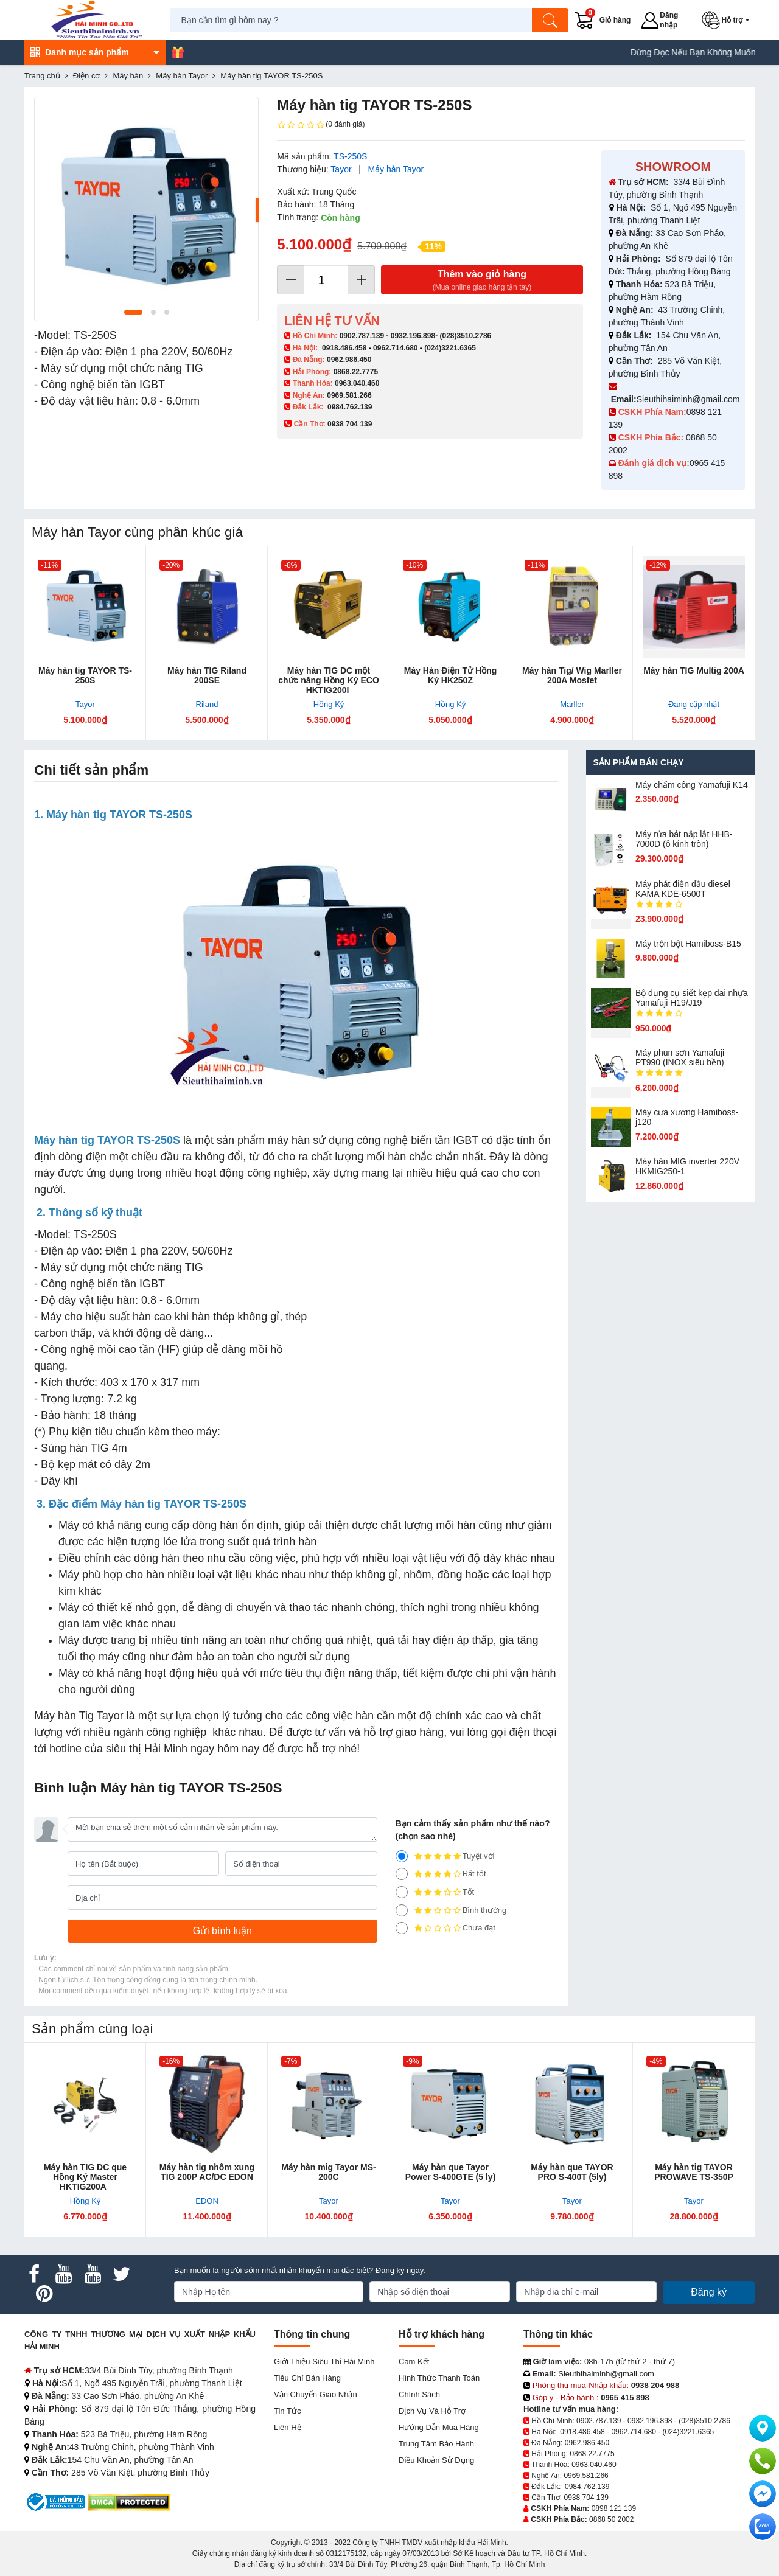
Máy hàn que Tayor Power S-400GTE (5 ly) (450, 2172)
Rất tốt (441, 1874)
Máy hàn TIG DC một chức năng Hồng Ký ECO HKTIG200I (328, 680)
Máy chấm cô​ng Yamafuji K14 (691, 785)
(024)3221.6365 (450, 348)
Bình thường (451, 1910)
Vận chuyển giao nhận (315, 2394)
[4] (402, 1874)
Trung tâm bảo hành (436, 2443)
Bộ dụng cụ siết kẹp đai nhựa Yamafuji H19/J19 (691, 998)
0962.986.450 (349, 359)
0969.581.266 (349, 395)
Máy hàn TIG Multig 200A (693, 670)
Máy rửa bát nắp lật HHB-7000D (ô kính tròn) (684, 839)
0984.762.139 (349, 407)
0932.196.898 (413, 336)
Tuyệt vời (445, 1856)
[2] (402, 1910)
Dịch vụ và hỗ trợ (432, 2410)
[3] (402, 1892)
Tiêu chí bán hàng (307, 2378)
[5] (402, 1856)
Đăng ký (709, 2292)
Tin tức (287, 2410)
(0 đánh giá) (321, 124)
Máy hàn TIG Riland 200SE (206, 675)
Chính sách (419, 2394)
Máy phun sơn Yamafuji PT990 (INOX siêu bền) (679, 1057)
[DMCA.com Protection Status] (129, 2501)
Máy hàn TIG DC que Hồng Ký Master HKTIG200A (85, 2176)
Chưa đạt (445, 1928)
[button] (728, 20)
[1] (402, 1928)
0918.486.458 (344, 348)
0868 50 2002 (611, 2519)
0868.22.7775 (356, 371)
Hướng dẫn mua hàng (439, 2427)
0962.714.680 (395, 348)
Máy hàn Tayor (396, 169)
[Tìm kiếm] (551, 20)
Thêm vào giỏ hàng (482, 281)
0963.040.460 (357, 383)
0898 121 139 (614, 2508)
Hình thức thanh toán (439, 2378)
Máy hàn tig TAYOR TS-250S (85, 675)
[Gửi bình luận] (222, 1931)
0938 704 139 (586, 2497)
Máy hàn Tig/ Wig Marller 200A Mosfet (572, 675)
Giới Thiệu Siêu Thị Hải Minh (324, 2361)
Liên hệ (287, 2427)
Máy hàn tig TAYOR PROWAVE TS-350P (693, 2172)
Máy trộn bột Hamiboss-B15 (688, 944)
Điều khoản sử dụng (436, 2460)
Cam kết (414, 2361)
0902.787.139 (362, 336)
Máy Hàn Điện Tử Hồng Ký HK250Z (450, 675)
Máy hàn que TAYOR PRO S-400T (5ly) (572, 2172)
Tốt (435, 1892)
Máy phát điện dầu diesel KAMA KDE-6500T (682, 889)
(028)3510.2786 (465, 336)
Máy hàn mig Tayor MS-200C (328, 2172)
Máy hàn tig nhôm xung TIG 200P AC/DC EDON (206, 2172)
